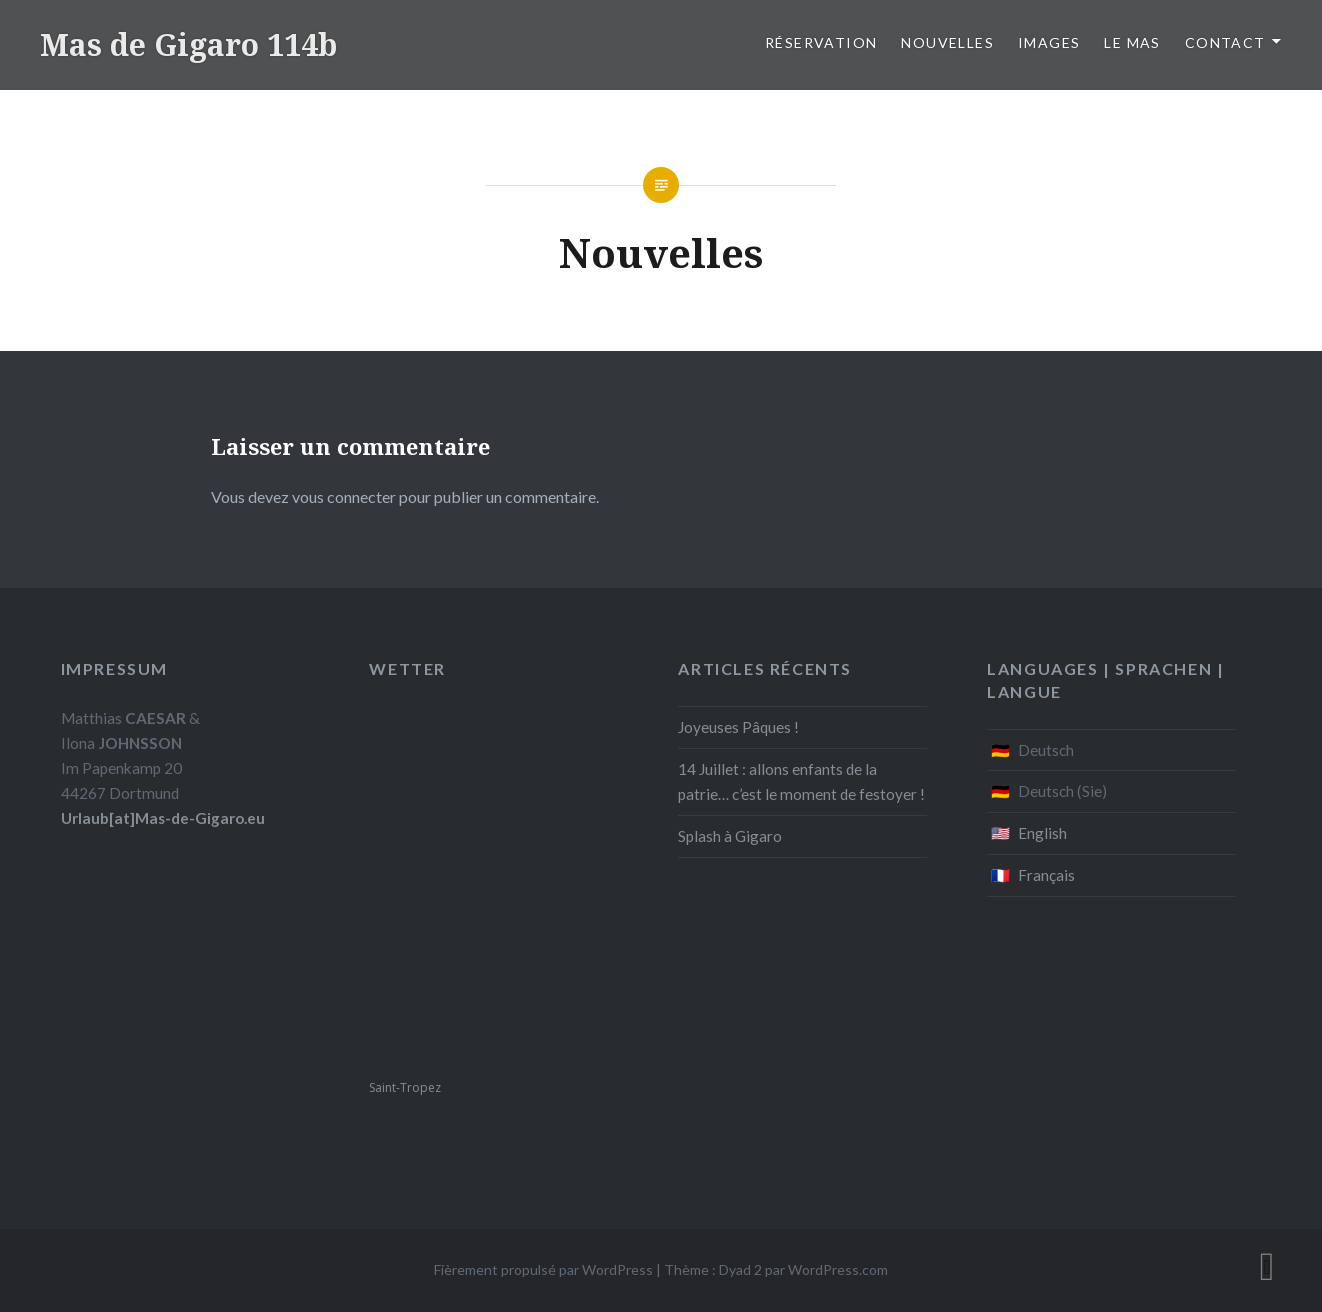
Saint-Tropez (405, 1087)
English (1042, 833)
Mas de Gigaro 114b (188, 44)
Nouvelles (947, 42)
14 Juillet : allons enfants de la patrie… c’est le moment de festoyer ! (801, 781)
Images (1049, 42)
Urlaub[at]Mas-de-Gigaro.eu (163, 818)
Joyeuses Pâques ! (738, 727)
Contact (1225, 42)
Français (1046, 875)
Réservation (821, 42)
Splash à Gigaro (730, 836)
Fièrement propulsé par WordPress (543, 1269)
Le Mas (1132, 42)
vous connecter (344, 496)
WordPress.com (838, 1269)
